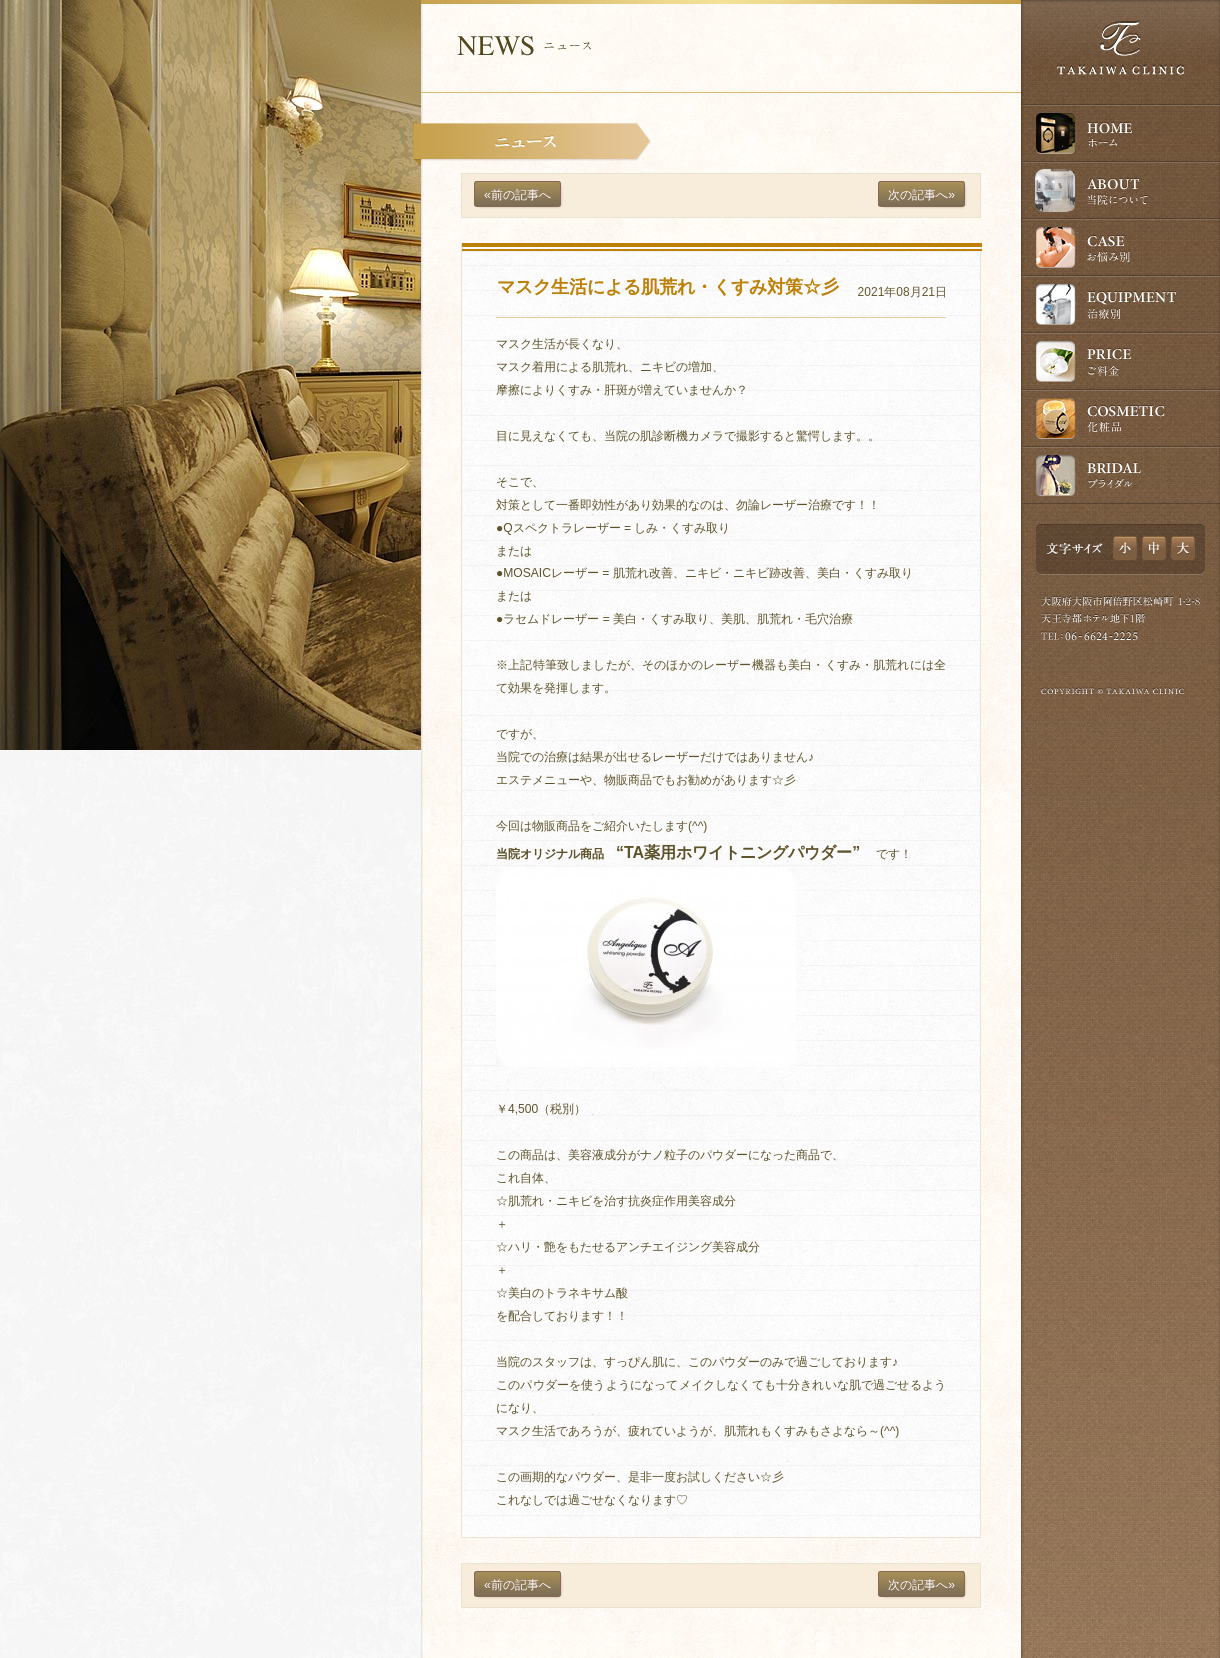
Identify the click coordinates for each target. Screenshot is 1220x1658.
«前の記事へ (517, 195)
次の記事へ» (921, 195)
